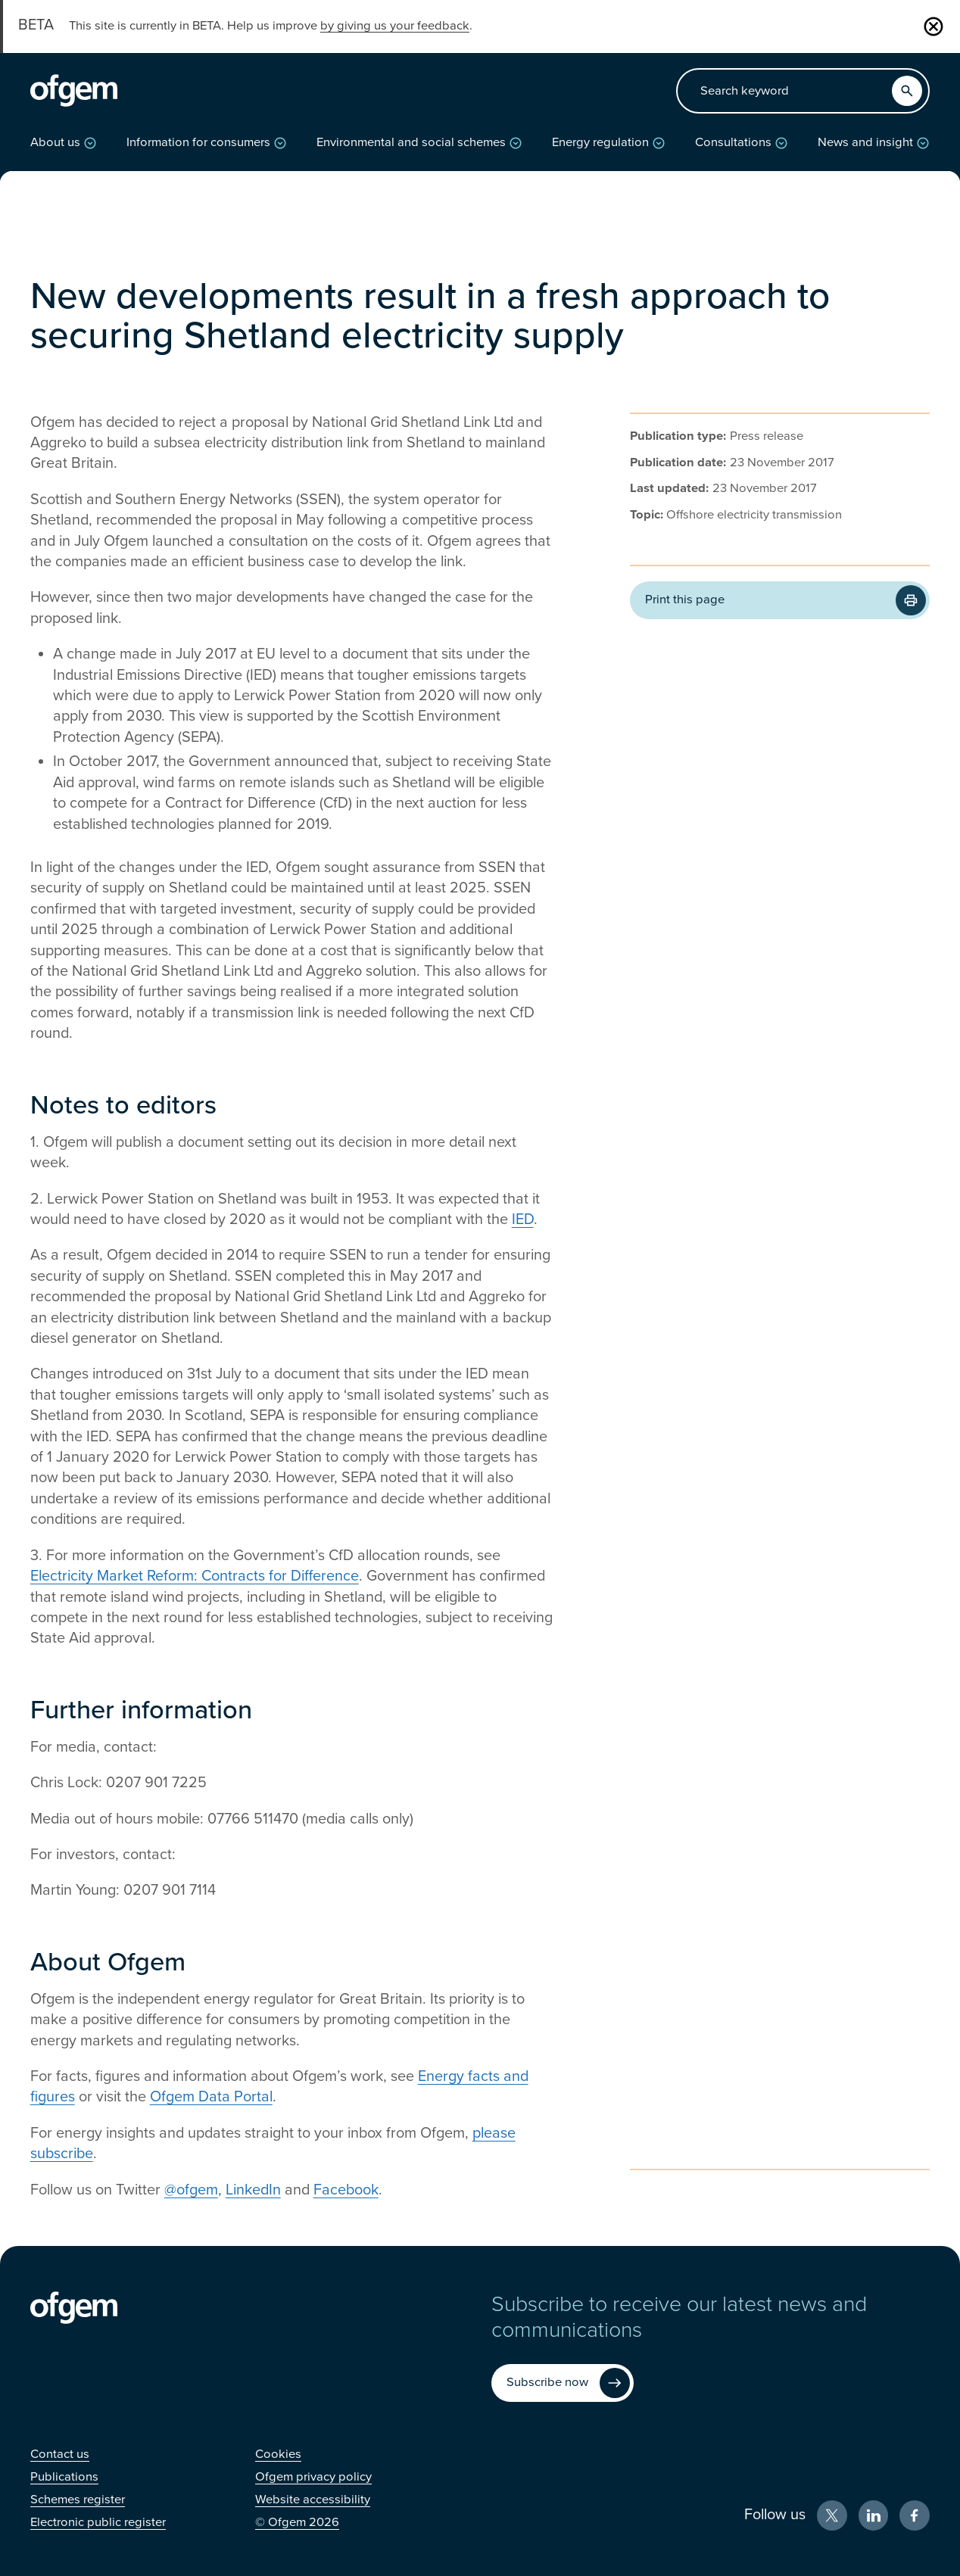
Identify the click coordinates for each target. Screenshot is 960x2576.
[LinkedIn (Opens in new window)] (874, 2515)
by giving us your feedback (394, 25)
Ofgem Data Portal (211, 2097)
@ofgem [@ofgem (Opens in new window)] (191, 2190)
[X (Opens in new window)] (832, 2515)
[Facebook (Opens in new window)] (914, 2515)
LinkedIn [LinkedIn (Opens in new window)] (253, 2190)
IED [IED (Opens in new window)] (523, 1219)
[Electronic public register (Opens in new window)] (98, 2522)
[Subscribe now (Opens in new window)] (562, 2383)
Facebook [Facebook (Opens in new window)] (346, 2190)
